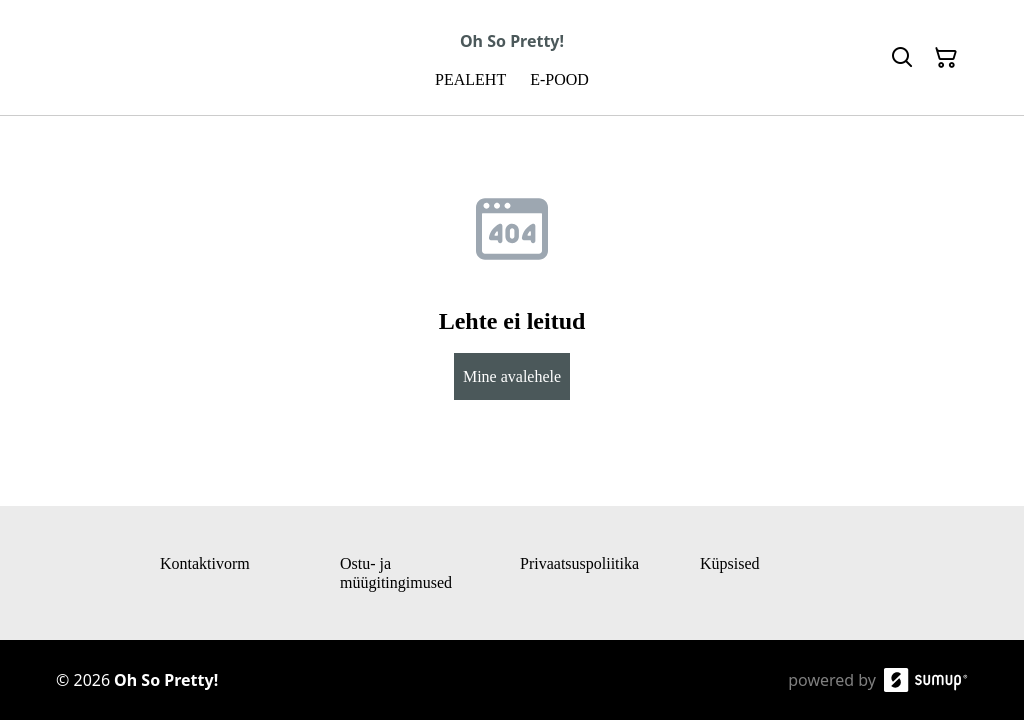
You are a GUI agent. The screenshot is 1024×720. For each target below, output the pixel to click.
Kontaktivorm (205, 563)
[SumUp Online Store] (926, 680)
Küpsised (730, 563)
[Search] (902, 58)
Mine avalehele (512, 376)
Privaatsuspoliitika (579, 563)
